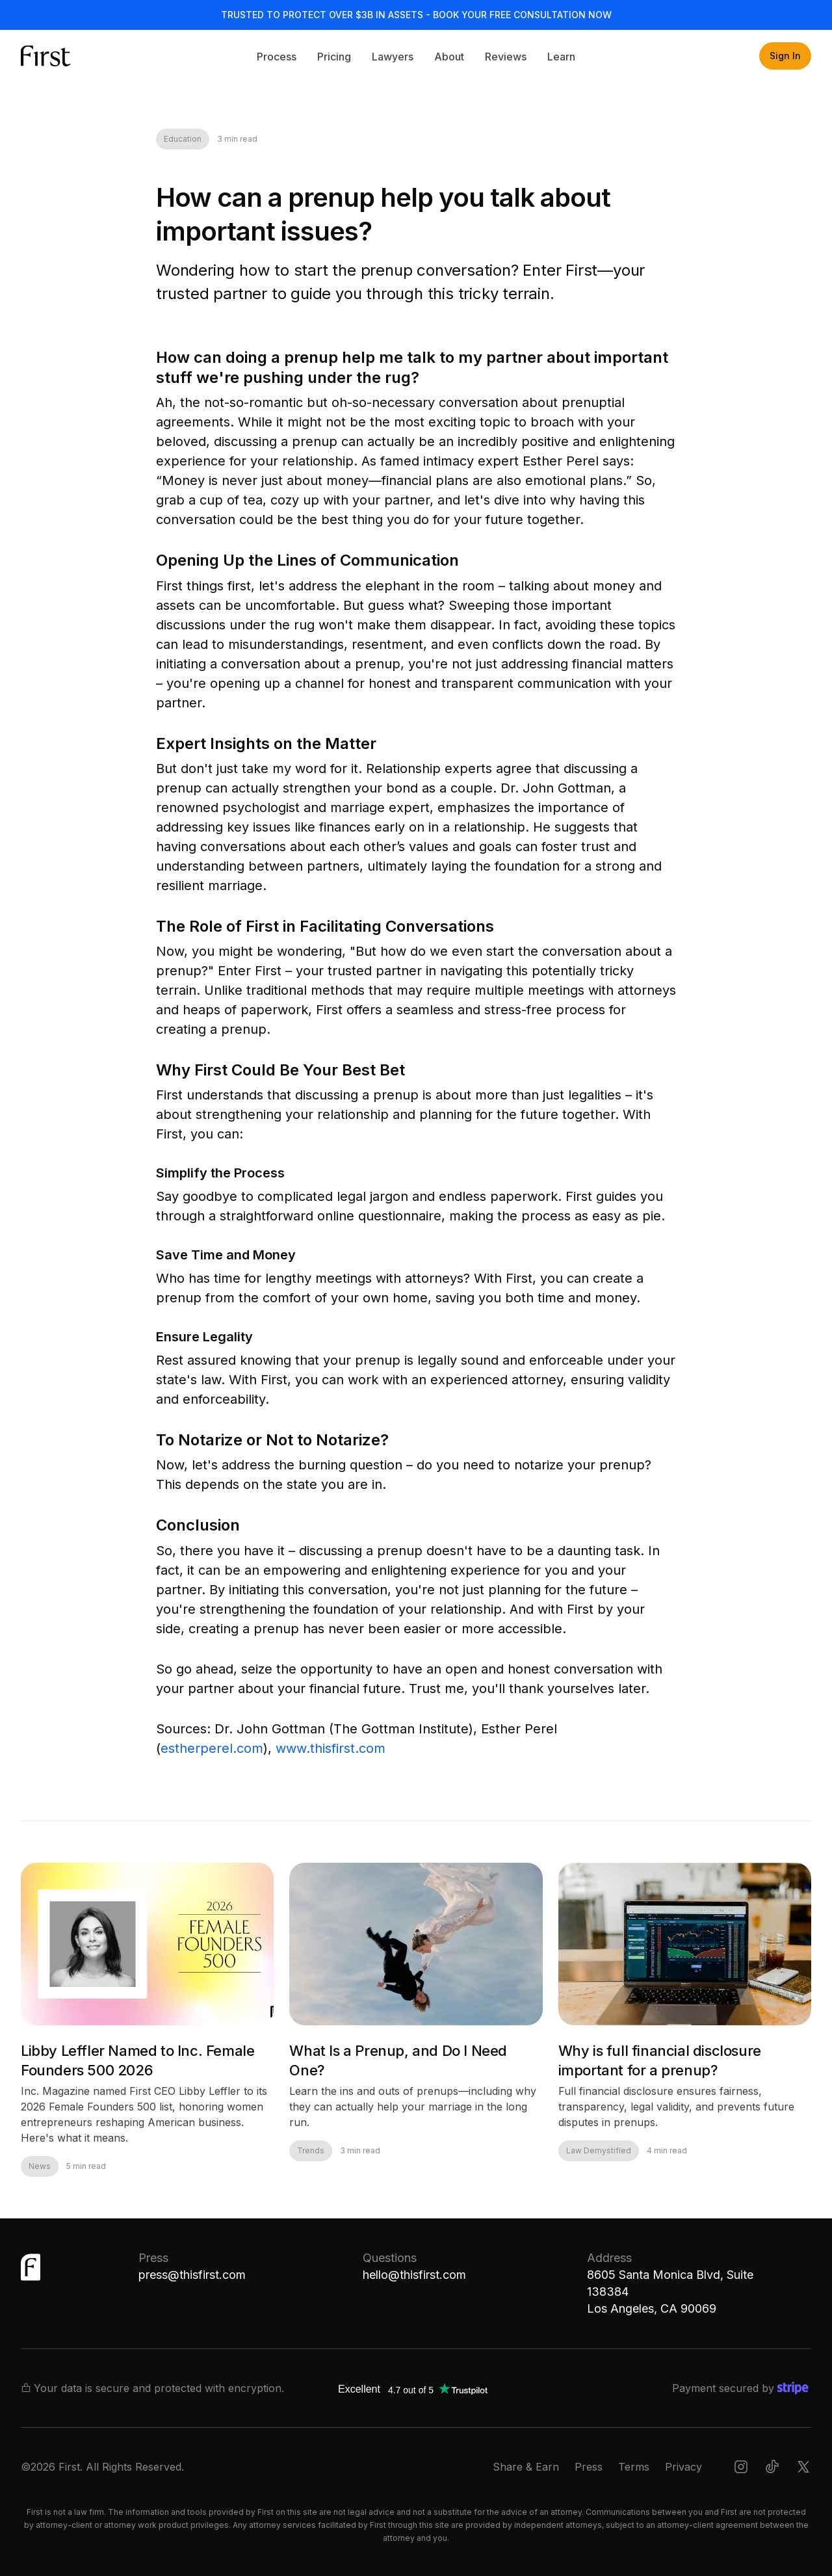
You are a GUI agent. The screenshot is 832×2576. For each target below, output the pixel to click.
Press (589, 2466)
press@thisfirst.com (192, 2274)
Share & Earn (526, 2466)
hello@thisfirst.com (414, 2274)
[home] (60, 56)
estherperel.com (212, 1748)
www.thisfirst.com (330, 1748)
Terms (633, 2466)
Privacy (683, 2466)
